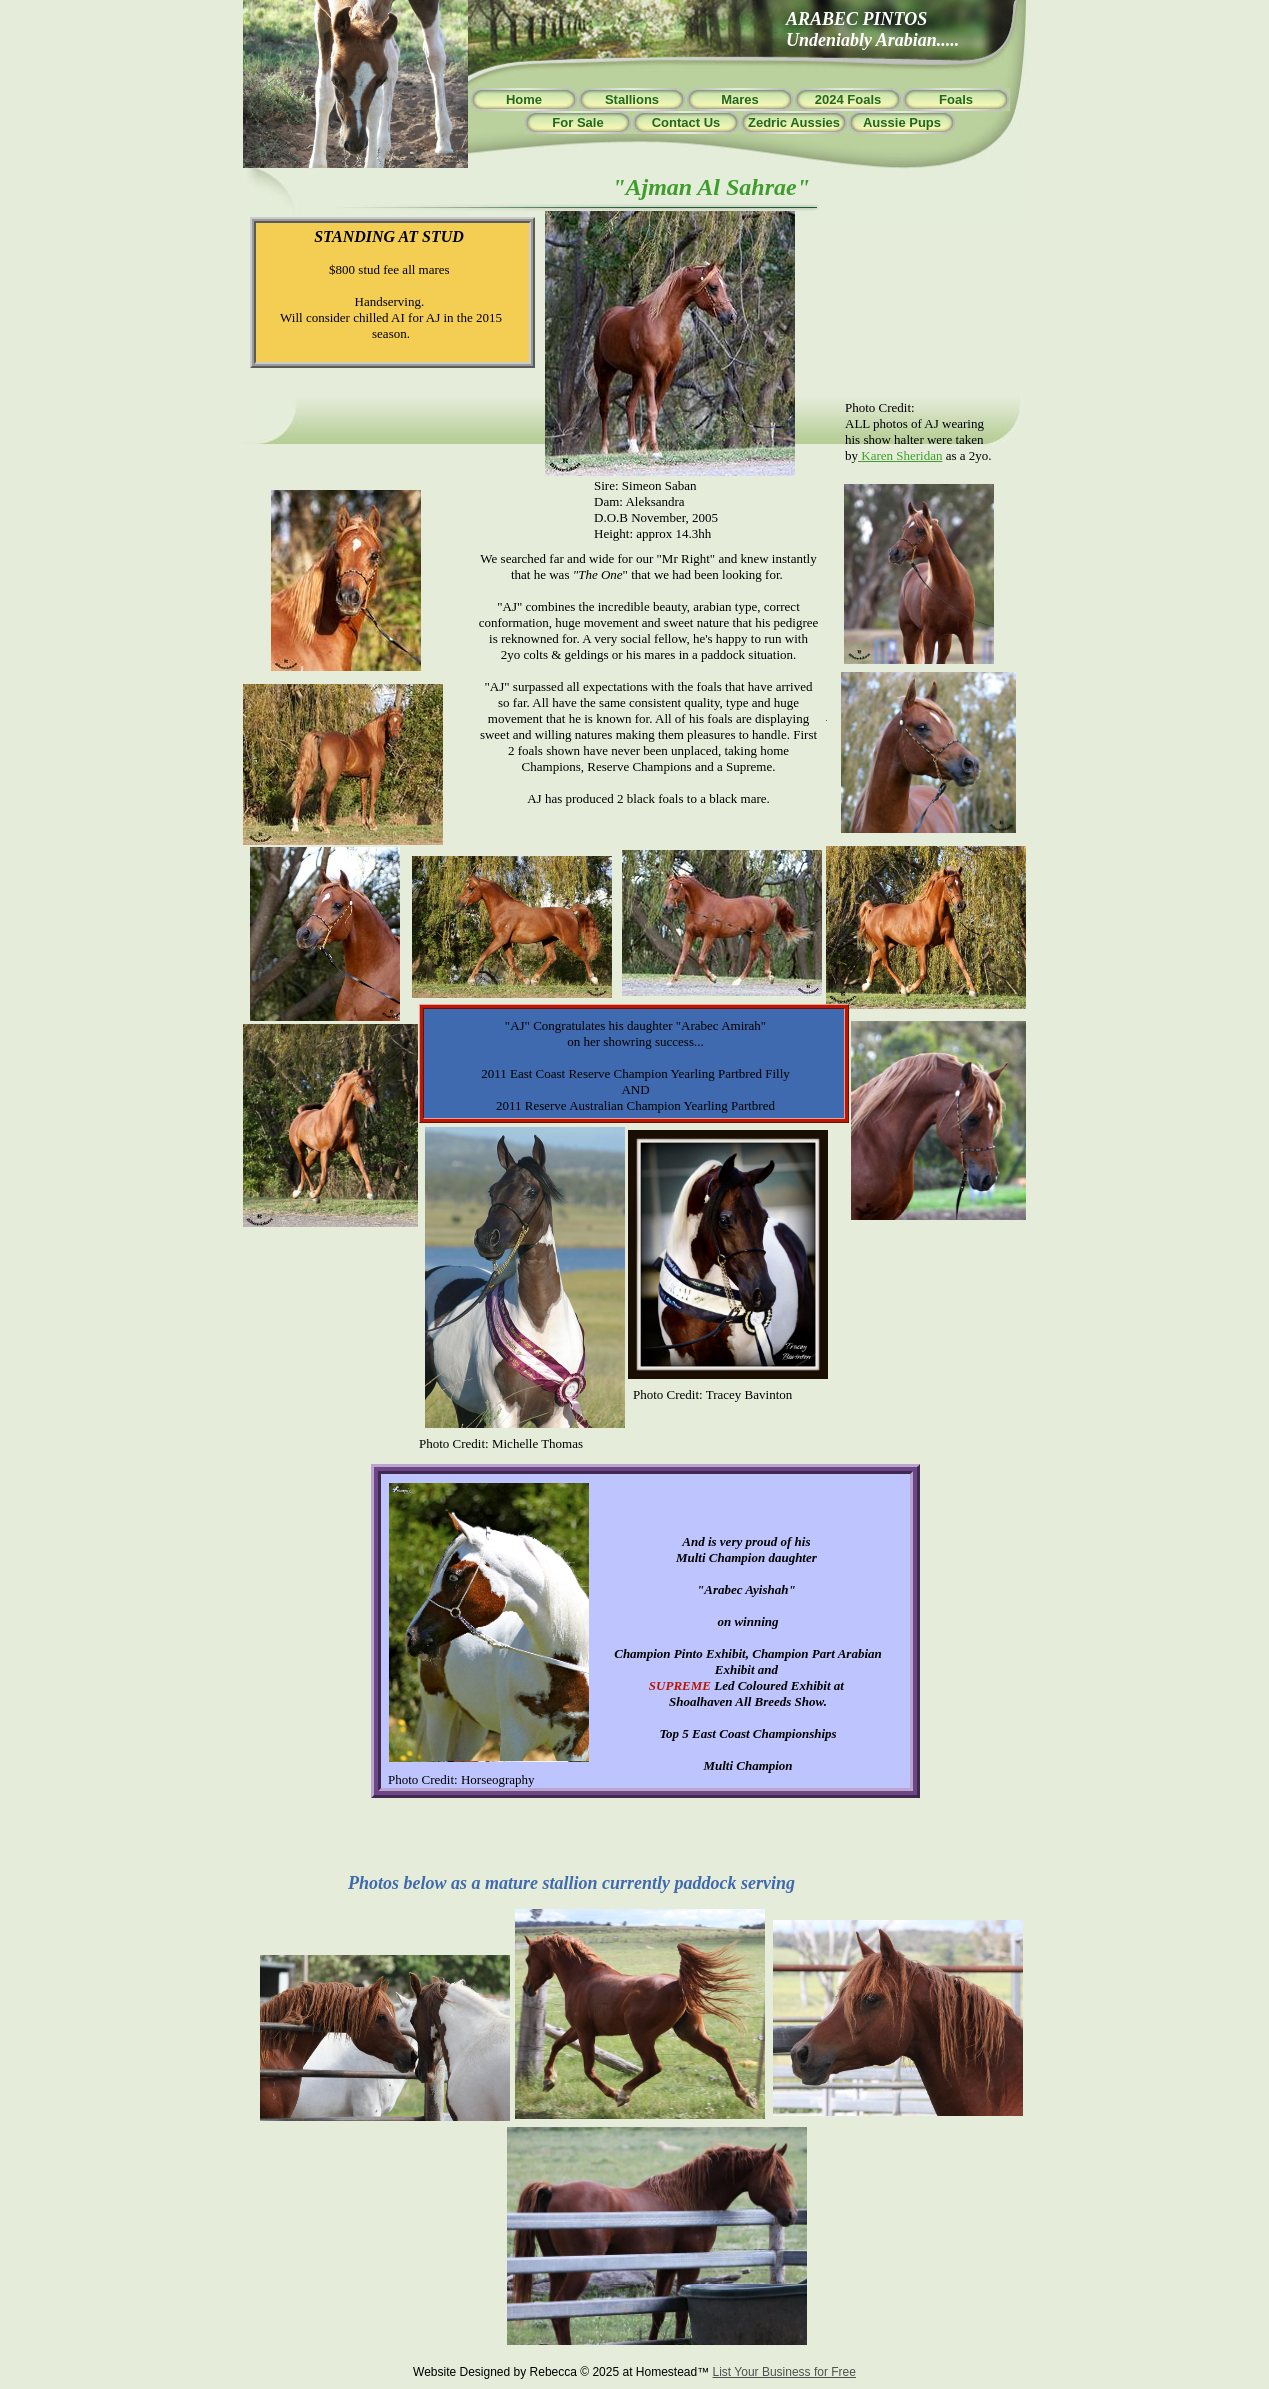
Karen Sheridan (900, 455)
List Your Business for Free (784, 2372)
